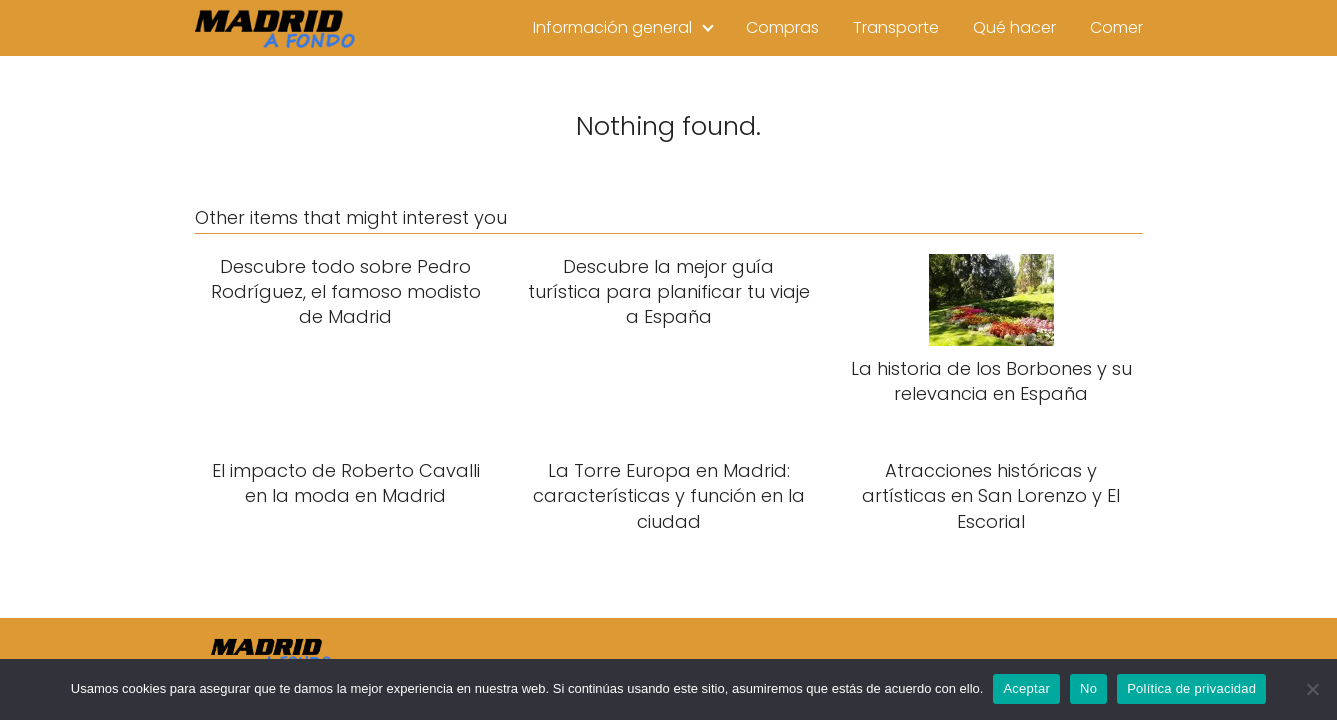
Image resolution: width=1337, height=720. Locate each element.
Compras (782, 27)
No (1088, 688)
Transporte (896, 27)
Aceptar (1026, 688)
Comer (1116, 27)
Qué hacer (1014, 27)
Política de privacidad (1191, 688)
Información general (612, 27)
